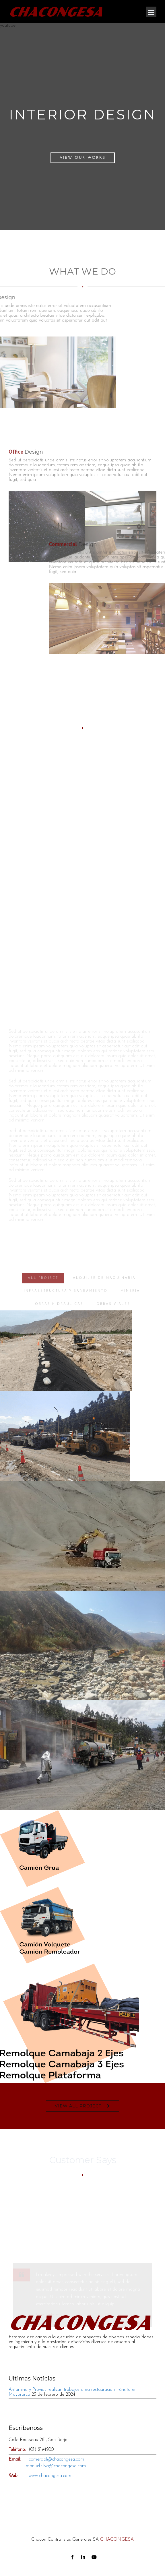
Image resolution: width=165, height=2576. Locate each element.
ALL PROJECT (43, 1295)
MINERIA (130, 1308)
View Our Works (83, 158)
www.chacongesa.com (50, 2475)
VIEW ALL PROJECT (78, 2106)
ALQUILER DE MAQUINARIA (104, 1295)
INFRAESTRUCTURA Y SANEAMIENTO (66, 1308)
